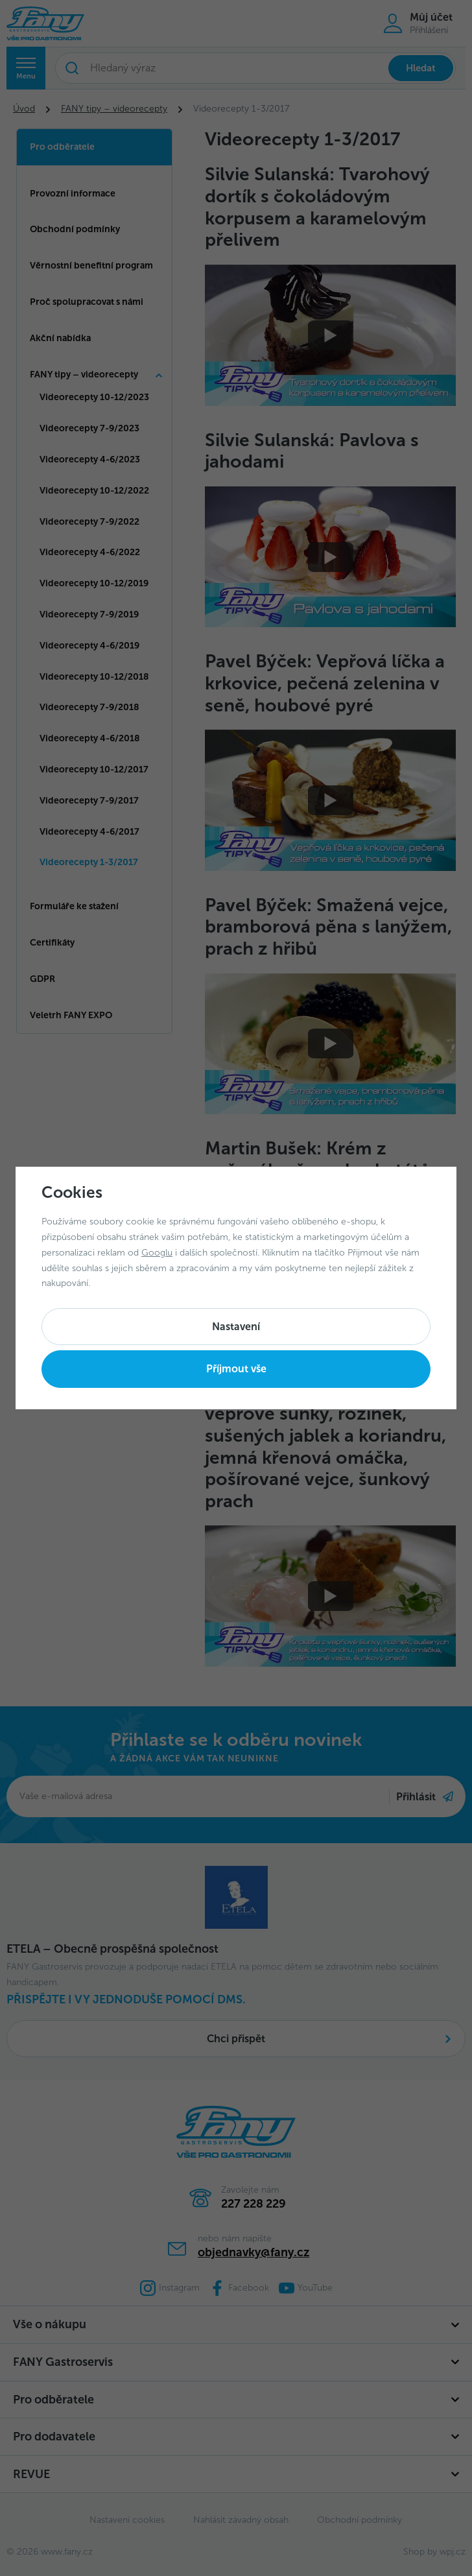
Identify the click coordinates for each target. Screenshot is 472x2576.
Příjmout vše (236, 1368)
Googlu (156, 1253)
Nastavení (236, 1326)
